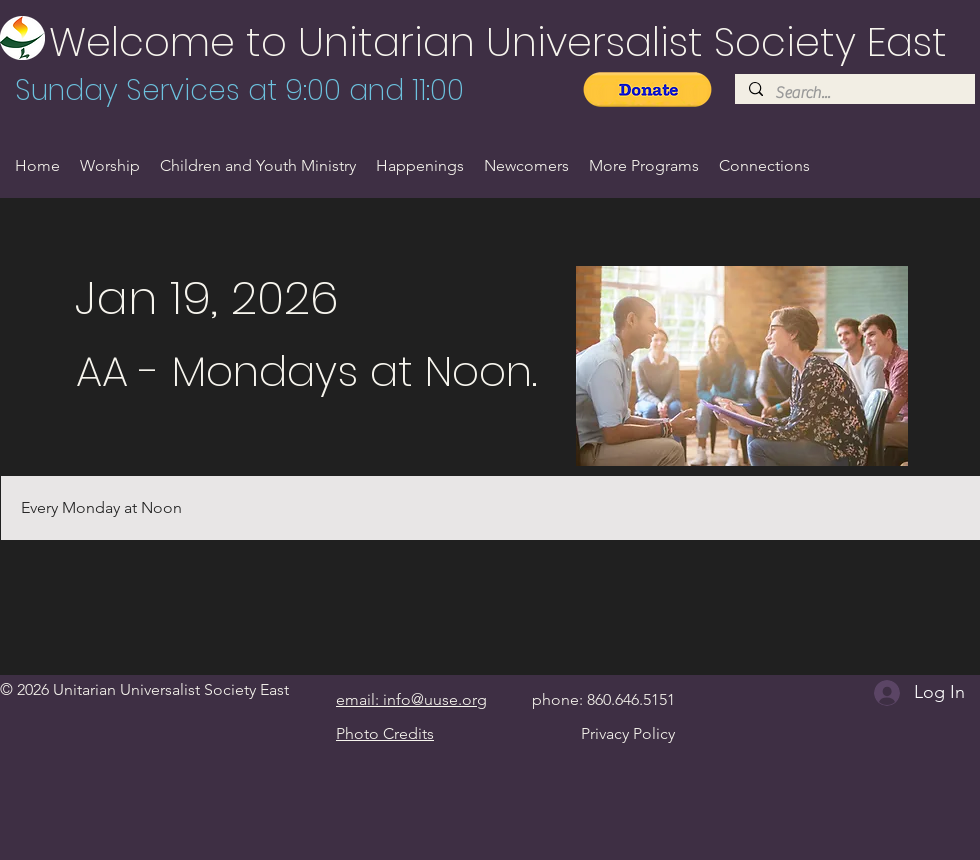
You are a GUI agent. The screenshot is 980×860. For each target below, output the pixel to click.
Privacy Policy (628, 733)
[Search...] (854, 93)
